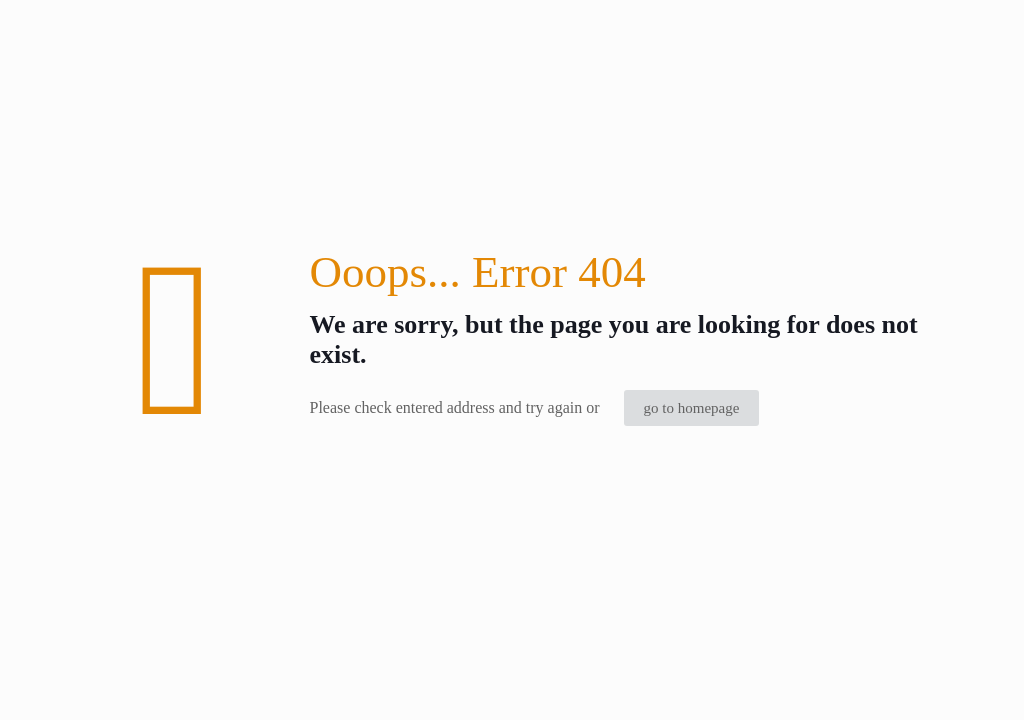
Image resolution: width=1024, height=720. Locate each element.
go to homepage (692, 408)
